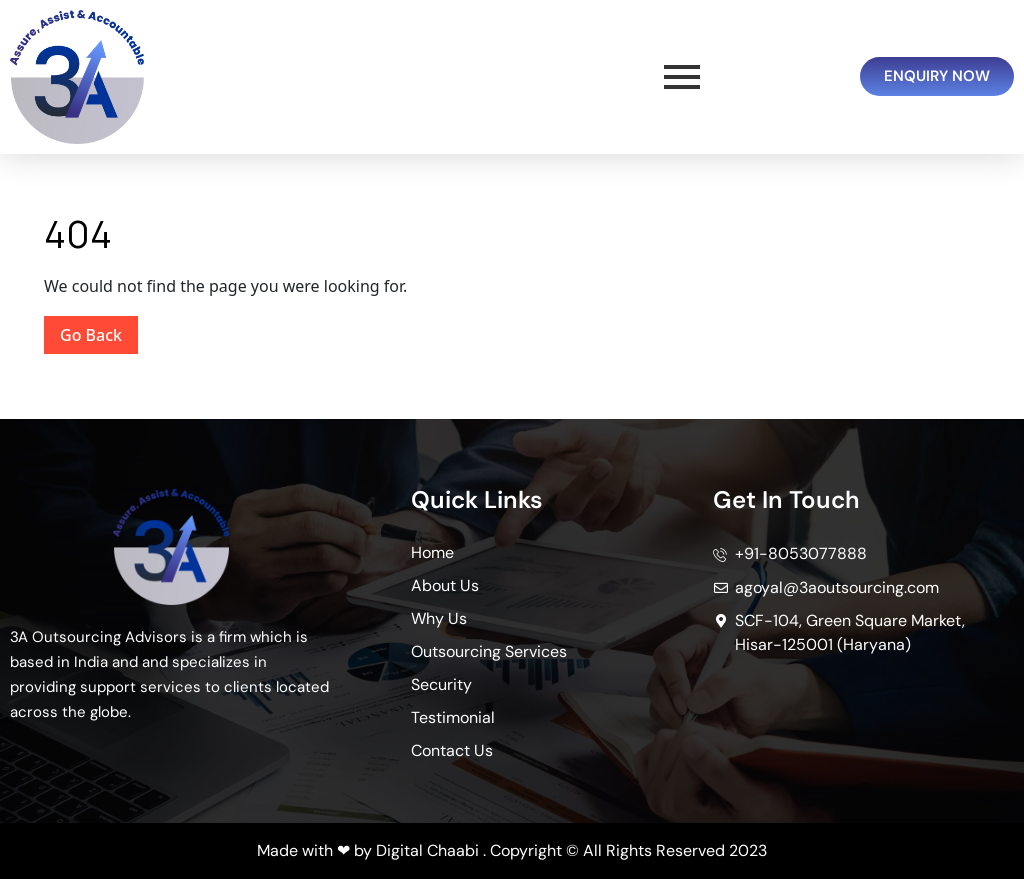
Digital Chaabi (427, 850)
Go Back (99, 331)
